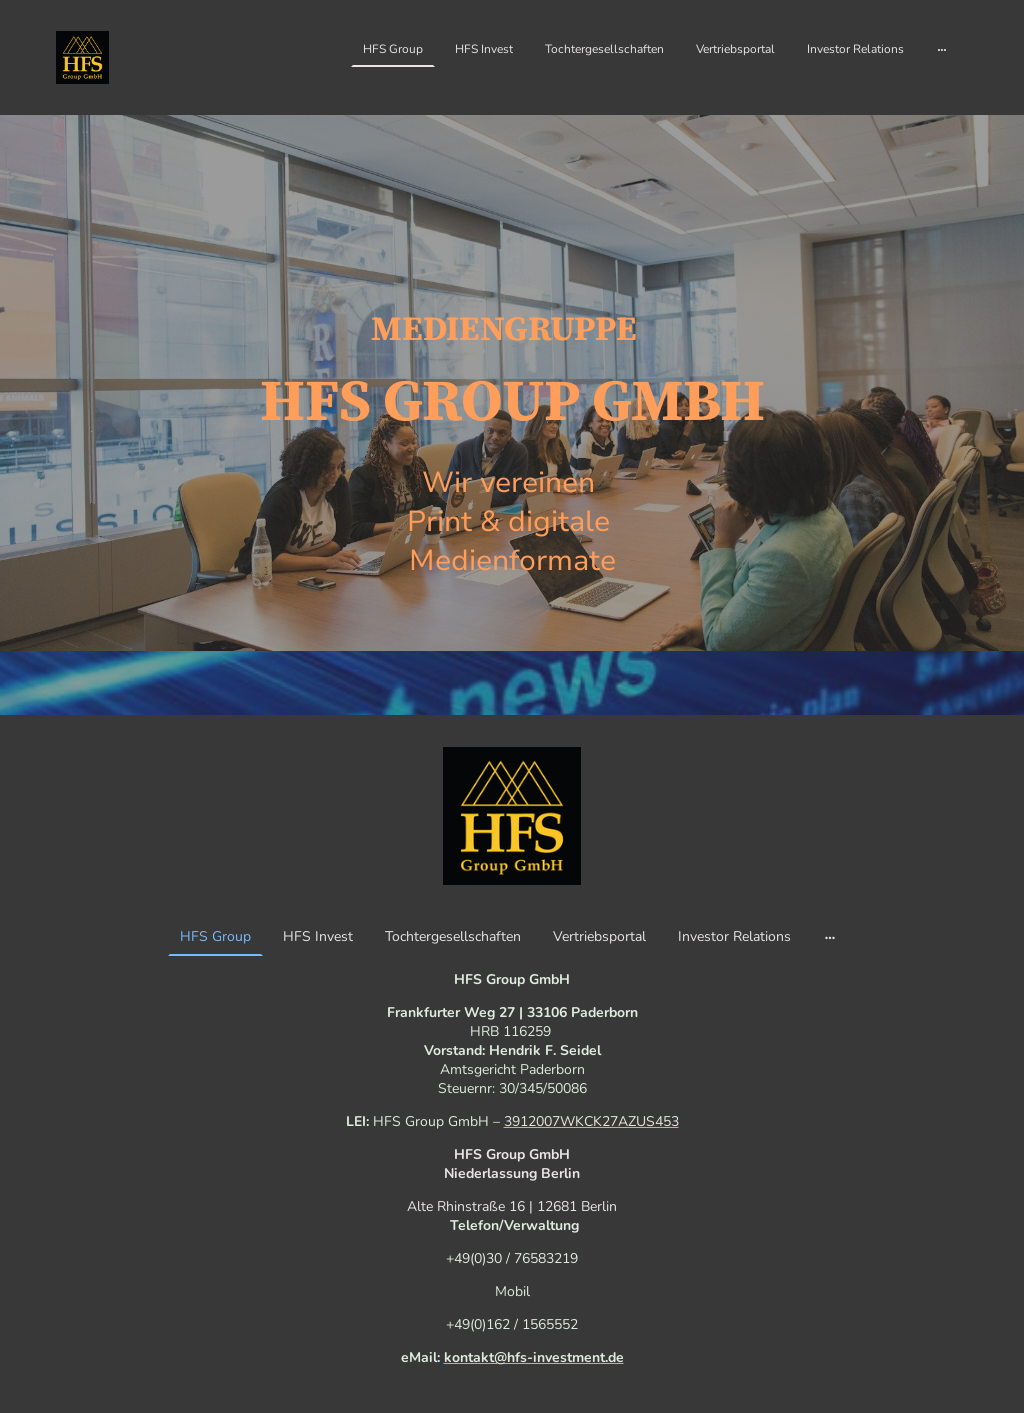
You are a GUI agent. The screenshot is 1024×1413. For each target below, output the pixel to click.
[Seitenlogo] (82, 57)
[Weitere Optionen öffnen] (942, 49)
